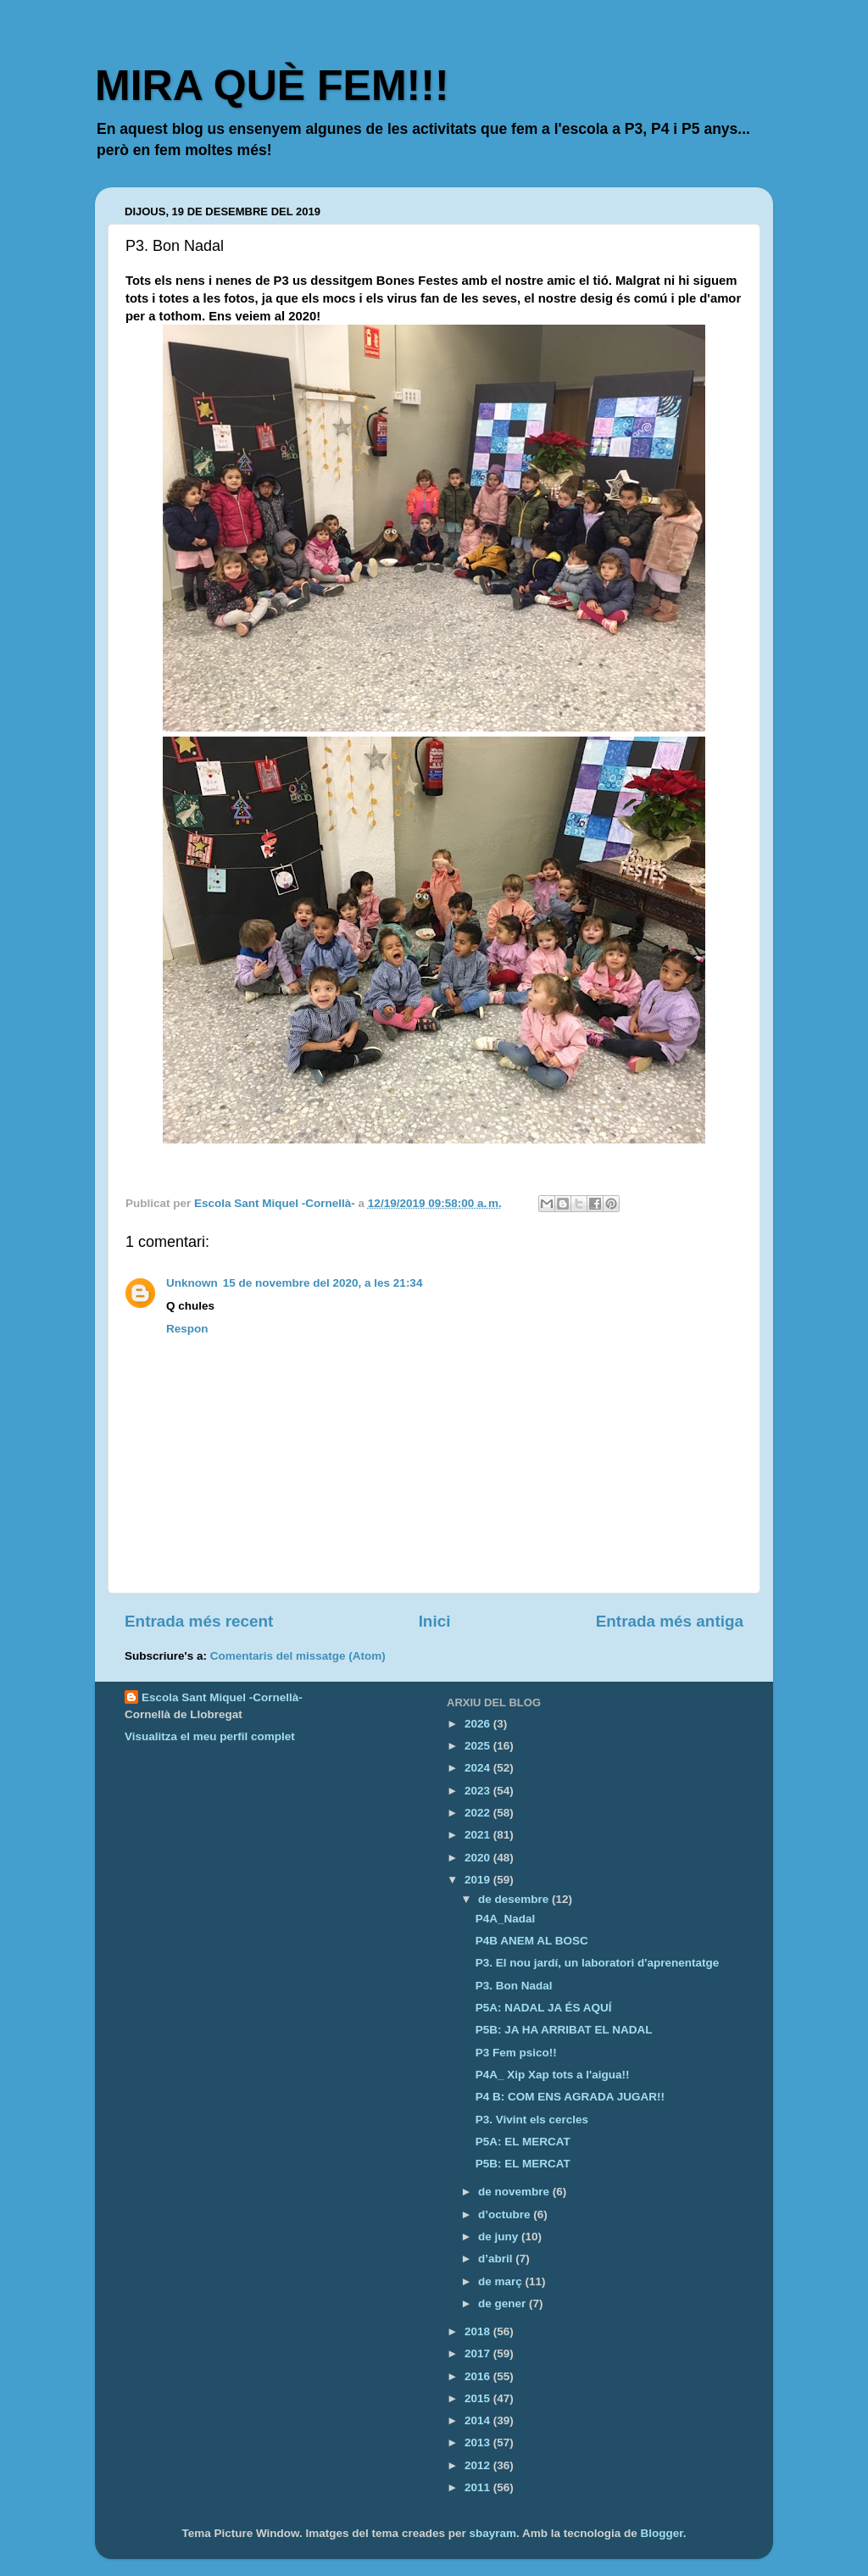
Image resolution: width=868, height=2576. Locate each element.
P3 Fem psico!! (516, 2052)
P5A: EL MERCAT (523, 2141)
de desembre (515, 1899)
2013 (479, 2442)
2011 (479, 2487)
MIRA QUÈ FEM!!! (272, 85)
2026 (479, 1723)
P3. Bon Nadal (514, 1985)
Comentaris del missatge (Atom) (298, 1656)
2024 (479, 1767)
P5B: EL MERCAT (523, 2163)
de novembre (515, 2191)
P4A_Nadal (506, 1918)
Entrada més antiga (669, 1621)
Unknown (192, 1283)
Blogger (662, 2533)
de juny (499, 2236)
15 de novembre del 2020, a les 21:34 (323, 1283)
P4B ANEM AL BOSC (532, 1940)
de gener (503, 2303)
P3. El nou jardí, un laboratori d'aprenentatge (598, 1962)
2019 (479, 1879)
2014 (479, 2420)
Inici (435, 1621)
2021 (479, 1834)
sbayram (492, 2533)
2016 (479, 2376)
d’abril (496, 2258)
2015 (479, 2398)
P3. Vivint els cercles (532, 2119)
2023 (479, 1790)
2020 (479, 1857)
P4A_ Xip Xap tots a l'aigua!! (553, 2074)
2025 (479, 1745)
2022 (479, 1812)
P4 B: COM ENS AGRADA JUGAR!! (570, 2096)
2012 (479, 2465)
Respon (187, 1328)
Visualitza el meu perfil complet (210, 1736)
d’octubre (505, 2214)
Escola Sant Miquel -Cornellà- (222, 1697)
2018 (479, 2331)
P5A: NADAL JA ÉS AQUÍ (544, 2007)
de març (502, 2281)
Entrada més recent (199, 1621)
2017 (479, 2353)
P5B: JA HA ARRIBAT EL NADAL (564, 2029)
